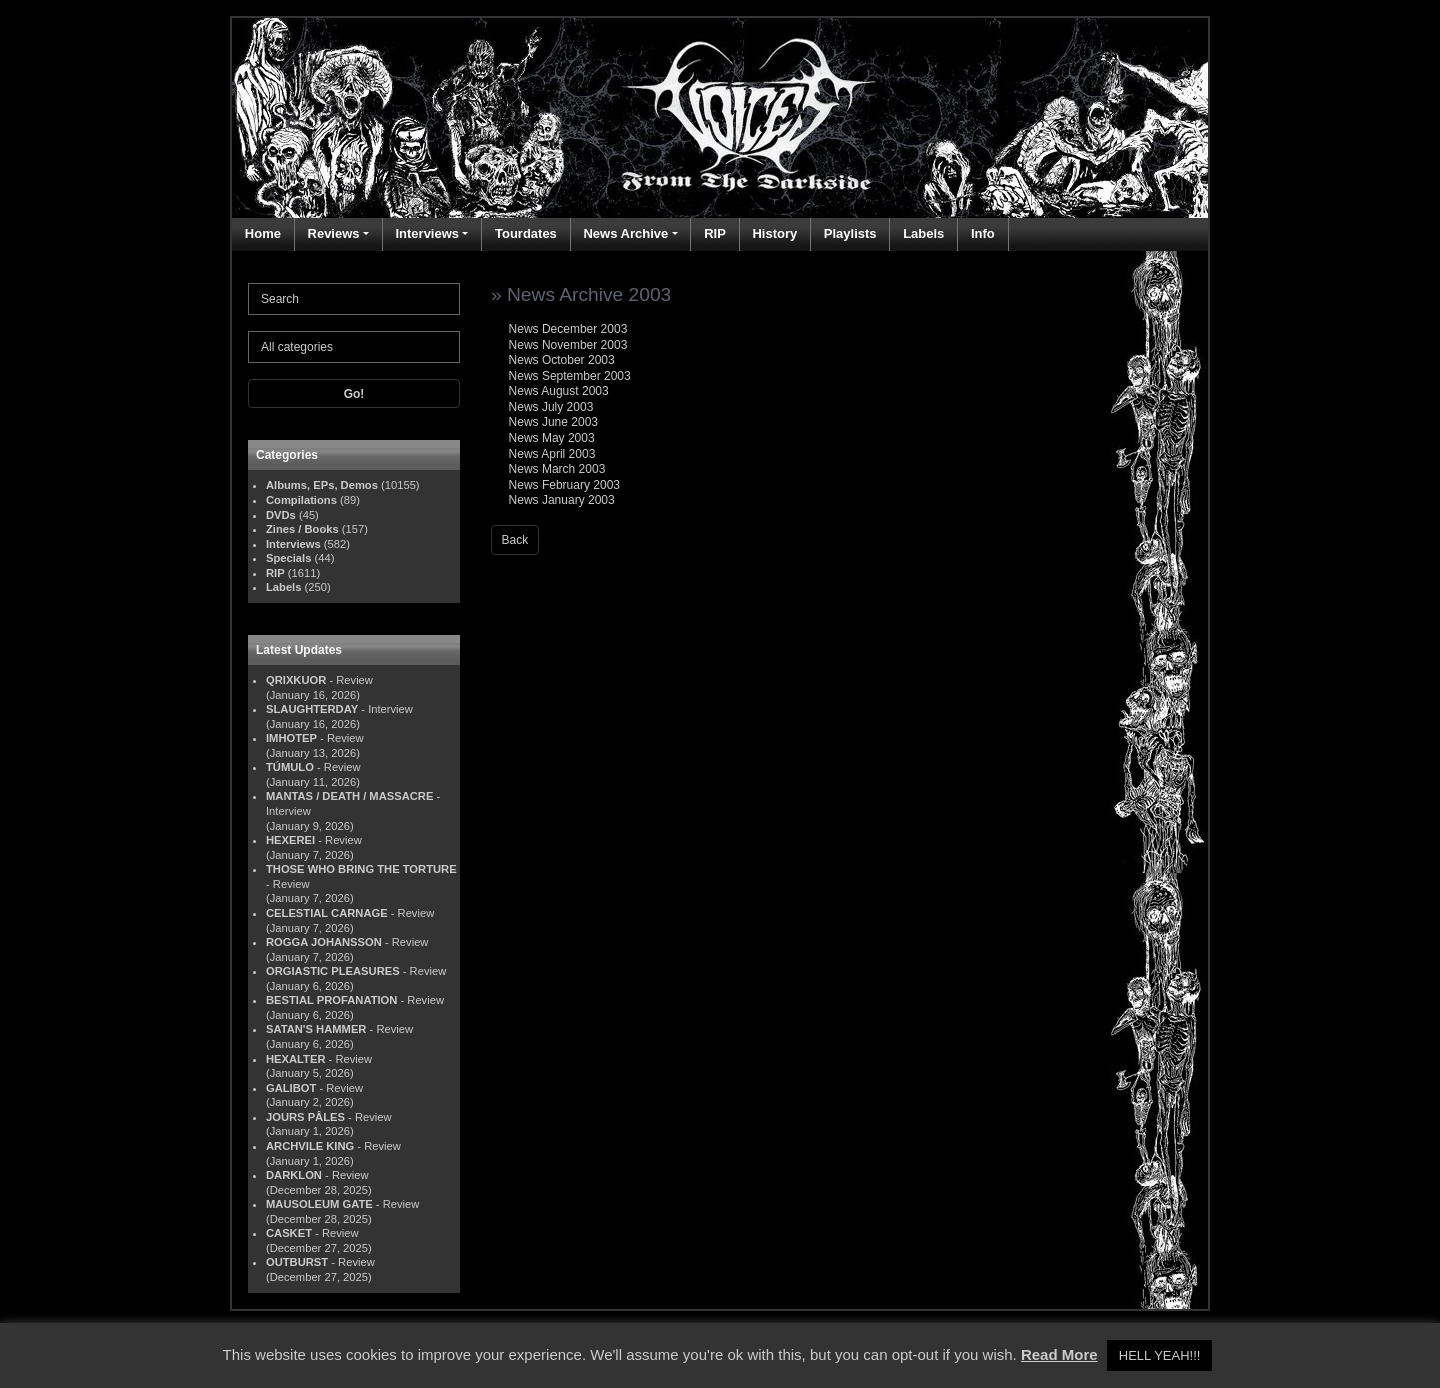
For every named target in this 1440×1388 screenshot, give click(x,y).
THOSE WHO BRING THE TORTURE (361, 869)
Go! (354, 394)
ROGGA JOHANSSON (324, 942)
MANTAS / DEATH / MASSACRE (349, 796)
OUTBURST (297, 1262)
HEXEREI (290, 840)
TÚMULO (290, 767)
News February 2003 (564, 485)
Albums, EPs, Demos (322, 485)
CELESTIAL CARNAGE (327, 913)
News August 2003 (559, 391)
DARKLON (294, 1175)
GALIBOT (291, 1088)
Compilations (301, 500)
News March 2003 (557, 469)
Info (983, 233)
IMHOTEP (291, 738)
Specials (288, 558)
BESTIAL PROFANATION (331, 1000)
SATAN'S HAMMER (316, 1029)
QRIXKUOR (296, 680)
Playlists (850, 233)
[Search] (354, 299)
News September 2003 (570, 376)
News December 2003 (568, 329)
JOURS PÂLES (305, 1117)
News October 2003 (562, 360)
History (774, 233)
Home (263, 233)
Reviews (334, 233)
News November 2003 (568, 345)
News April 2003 (552, 454)
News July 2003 (551, 407)
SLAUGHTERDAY (312, 709)
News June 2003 (553, 422)
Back (515, 540)
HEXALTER (295, 1059)
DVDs (281, 515)
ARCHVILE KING (310, 1146)
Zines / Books (302, 529)
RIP (715, 233)
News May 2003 (552, 438)
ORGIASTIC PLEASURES (333, 971)
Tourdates (526, 233)
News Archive (625, 233)
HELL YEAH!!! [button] (1160, 1355)
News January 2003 (562, 500)
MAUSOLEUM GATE (319, 1204)
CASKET (289, 1233)
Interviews (427, 233)
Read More (1059, 1354)
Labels (923, 233)
